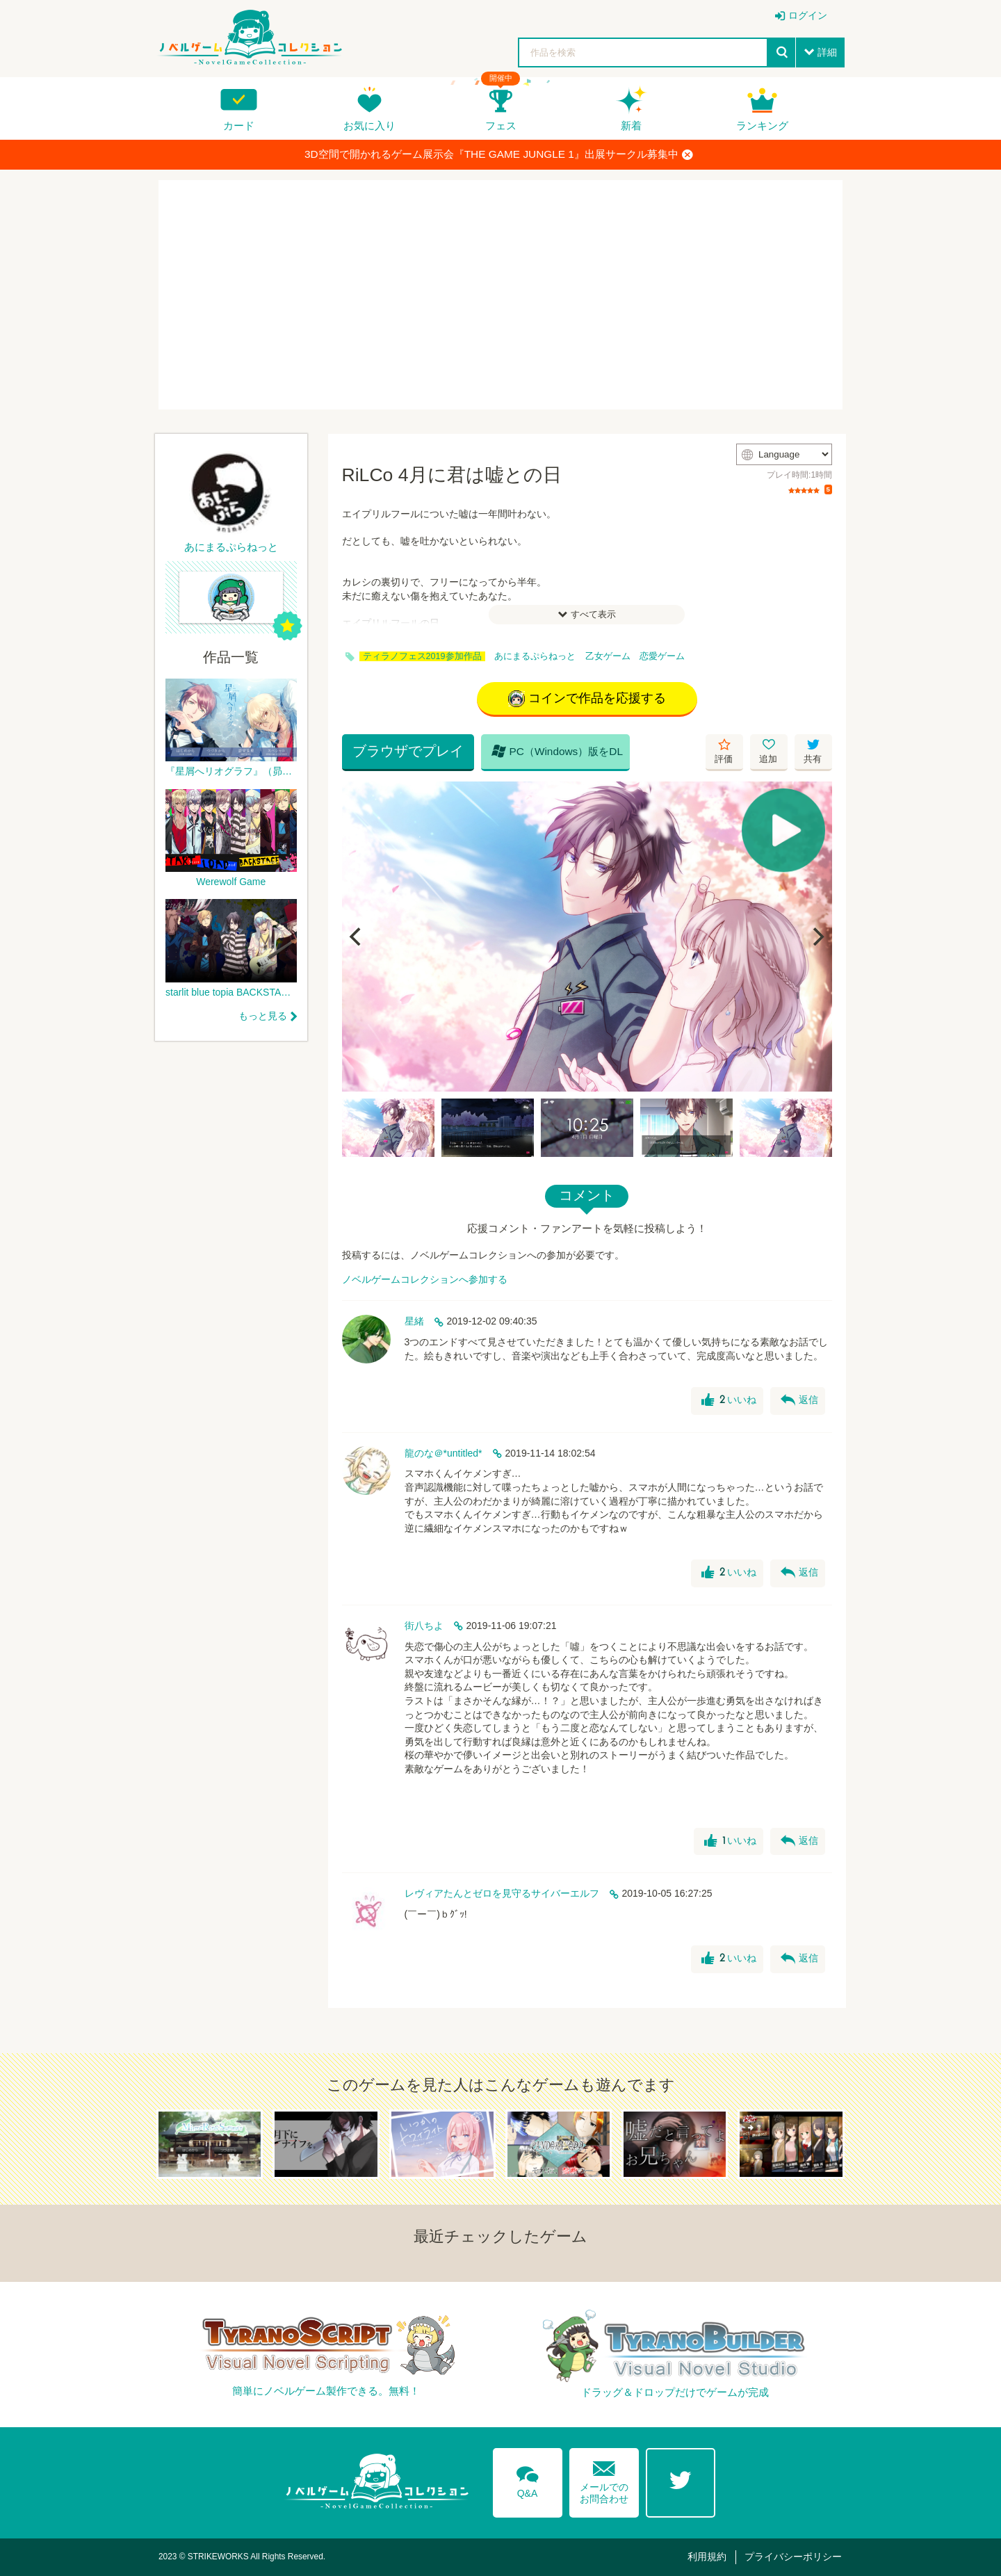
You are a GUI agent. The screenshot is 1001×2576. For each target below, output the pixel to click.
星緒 (414, 1321)
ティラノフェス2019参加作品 (422, 656)
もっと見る (262, 1015)
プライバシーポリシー (793, 2556)
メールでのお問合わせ (604, 2479)
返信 (799, 1400)
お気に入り (369, 125)
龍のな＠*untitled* (443, 1453)
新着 (631, 125)
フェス (500, 125)
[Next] (816, 936)
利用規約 (706, 2556)
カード (238, 125)
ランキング (762, 125)
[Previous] (357, 936)
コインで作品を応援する (587, 698)
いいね (728, 1400)
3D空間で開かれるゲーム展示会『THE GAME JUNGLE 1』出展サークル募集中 (498, 154)
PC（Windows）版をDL (557, 751)
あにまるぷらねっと (535, 656)
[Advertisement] (500, 294)
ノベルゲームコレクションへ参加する (424, 1279)
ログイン (807, 15)
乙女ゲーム (607, 656)
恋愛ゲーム (662, 656)
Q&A (527, 2479)
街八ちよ (424, 1625)
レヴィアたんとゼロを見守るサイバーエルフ (502, 1893)
